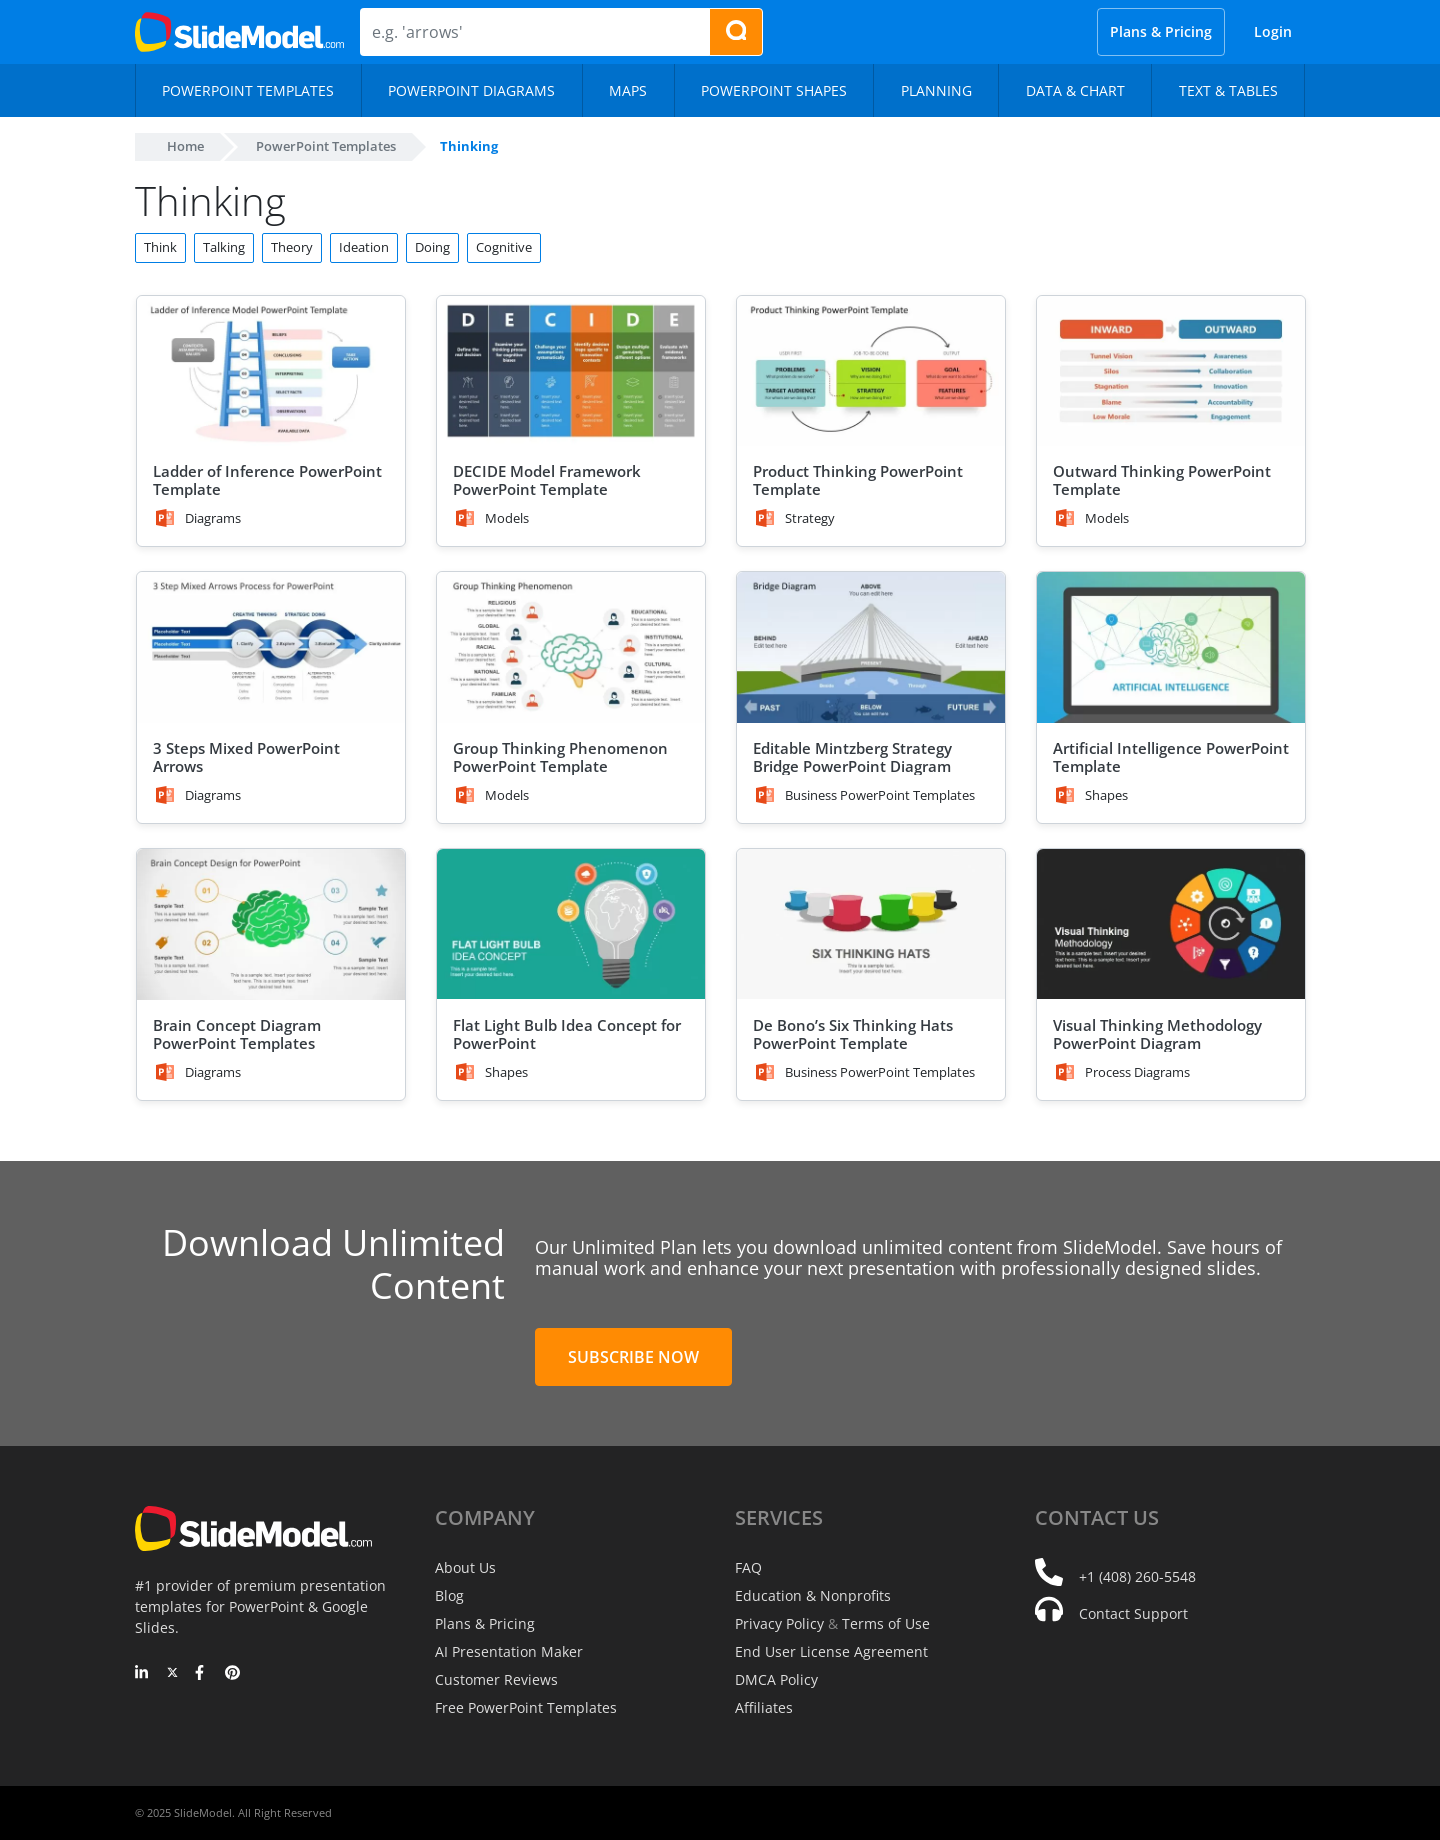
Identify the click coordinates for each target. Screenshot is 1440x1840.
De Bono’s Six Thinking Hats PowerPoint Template (853, 1034)
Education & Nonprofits (813, 1595)
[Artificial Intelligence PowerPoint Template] (1171, 647)
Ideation (364, 247)
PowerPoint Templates (326, 146)
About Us (465, 1567)
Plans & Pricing (1161, 31)
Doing (432, 247)
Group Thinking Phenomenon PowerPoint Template (560, 757)
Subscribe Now (633, 1357)
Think (160, 247)
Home (185, 146)
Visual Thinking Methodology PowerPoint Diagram (1157, 1034)
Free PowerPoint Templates (526, 1707)
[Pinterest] (232, 1674)
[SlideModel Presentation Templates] (239, 32)
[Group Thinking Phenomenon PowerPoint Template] (571, 647)
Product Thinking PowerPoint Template (858, 480)
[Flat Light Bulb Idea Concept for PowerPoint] (571, 924)
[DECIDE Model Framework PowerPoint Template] (571, 371)
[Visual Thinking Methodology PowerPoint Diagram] (1171, 924)
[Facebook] (202, 1674)
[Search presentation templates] (736, 32)
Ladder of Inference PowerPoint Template (267, 480)
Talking (224, 247)
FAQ (748, 1567)
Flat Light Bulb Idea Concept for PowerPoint (567, 1034)
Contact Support (1133, 1613)
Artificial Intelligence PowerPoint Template (1171, 757)
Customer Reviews (496, 1679)
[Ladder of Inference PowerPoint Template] (271, 371)
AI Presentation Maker (509, 1651)
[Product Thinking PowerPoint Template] (871, 371)
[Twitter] (172, 1674)
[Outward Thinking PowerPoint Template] (1171, 371)
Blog (449, 1595)
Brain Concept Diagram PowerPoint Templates (237, 1034)
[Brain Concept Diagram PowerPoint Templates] (271, 924)
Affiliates (764, 1707)
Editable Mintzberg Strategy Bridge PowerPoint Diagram (852, 757)
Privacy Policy (779, 1623)
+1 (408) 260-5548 (1137, 1576)
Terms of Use (886, 1623)
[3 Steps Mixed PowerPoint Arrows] (271, 647)
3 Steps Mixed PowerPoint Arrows (246, 757)
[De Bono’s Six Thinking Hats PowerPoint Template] (871, 924)
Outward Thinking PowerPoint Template (1162, 480)
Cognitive (504, 247)
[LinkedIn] (142, 1674)
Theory (292, 247)
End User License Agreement (831, 1651)
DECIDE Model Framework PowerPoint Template (547, 480)
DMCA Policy (776, 1679)
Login (1273, 31)
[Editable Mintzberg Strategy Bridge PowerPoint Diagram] (871, 647)
